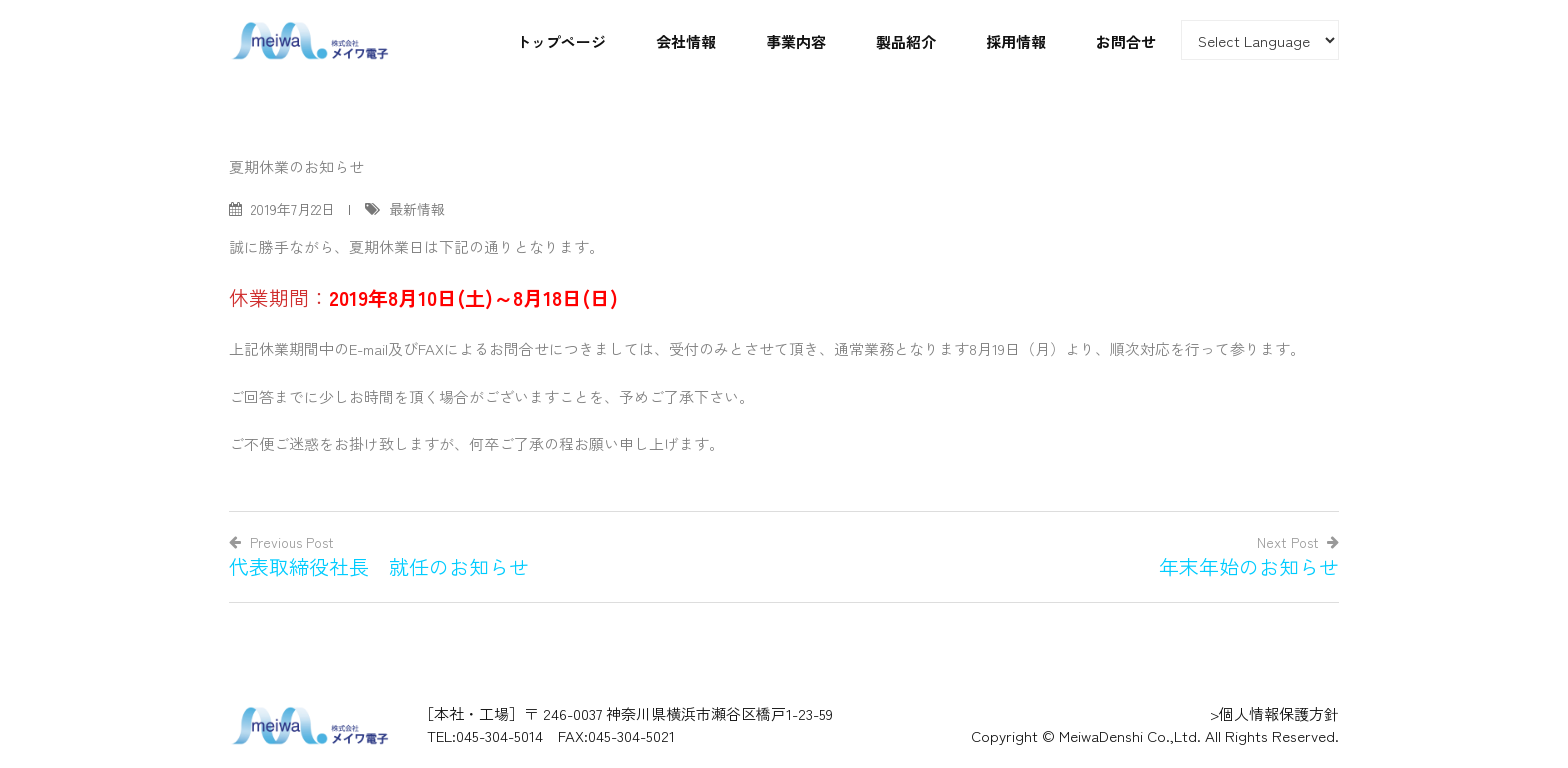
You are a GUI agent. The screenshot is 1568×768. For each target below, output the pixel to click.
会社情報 (686, 41)
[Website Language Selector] (1260, 40)
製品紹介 (906, 41)
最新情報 (417, 209)
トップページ (561, 41)
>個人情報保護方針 (1274, 713)
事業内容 (796, 41)
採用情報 (1016, 41)
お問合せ (1126, 41)
